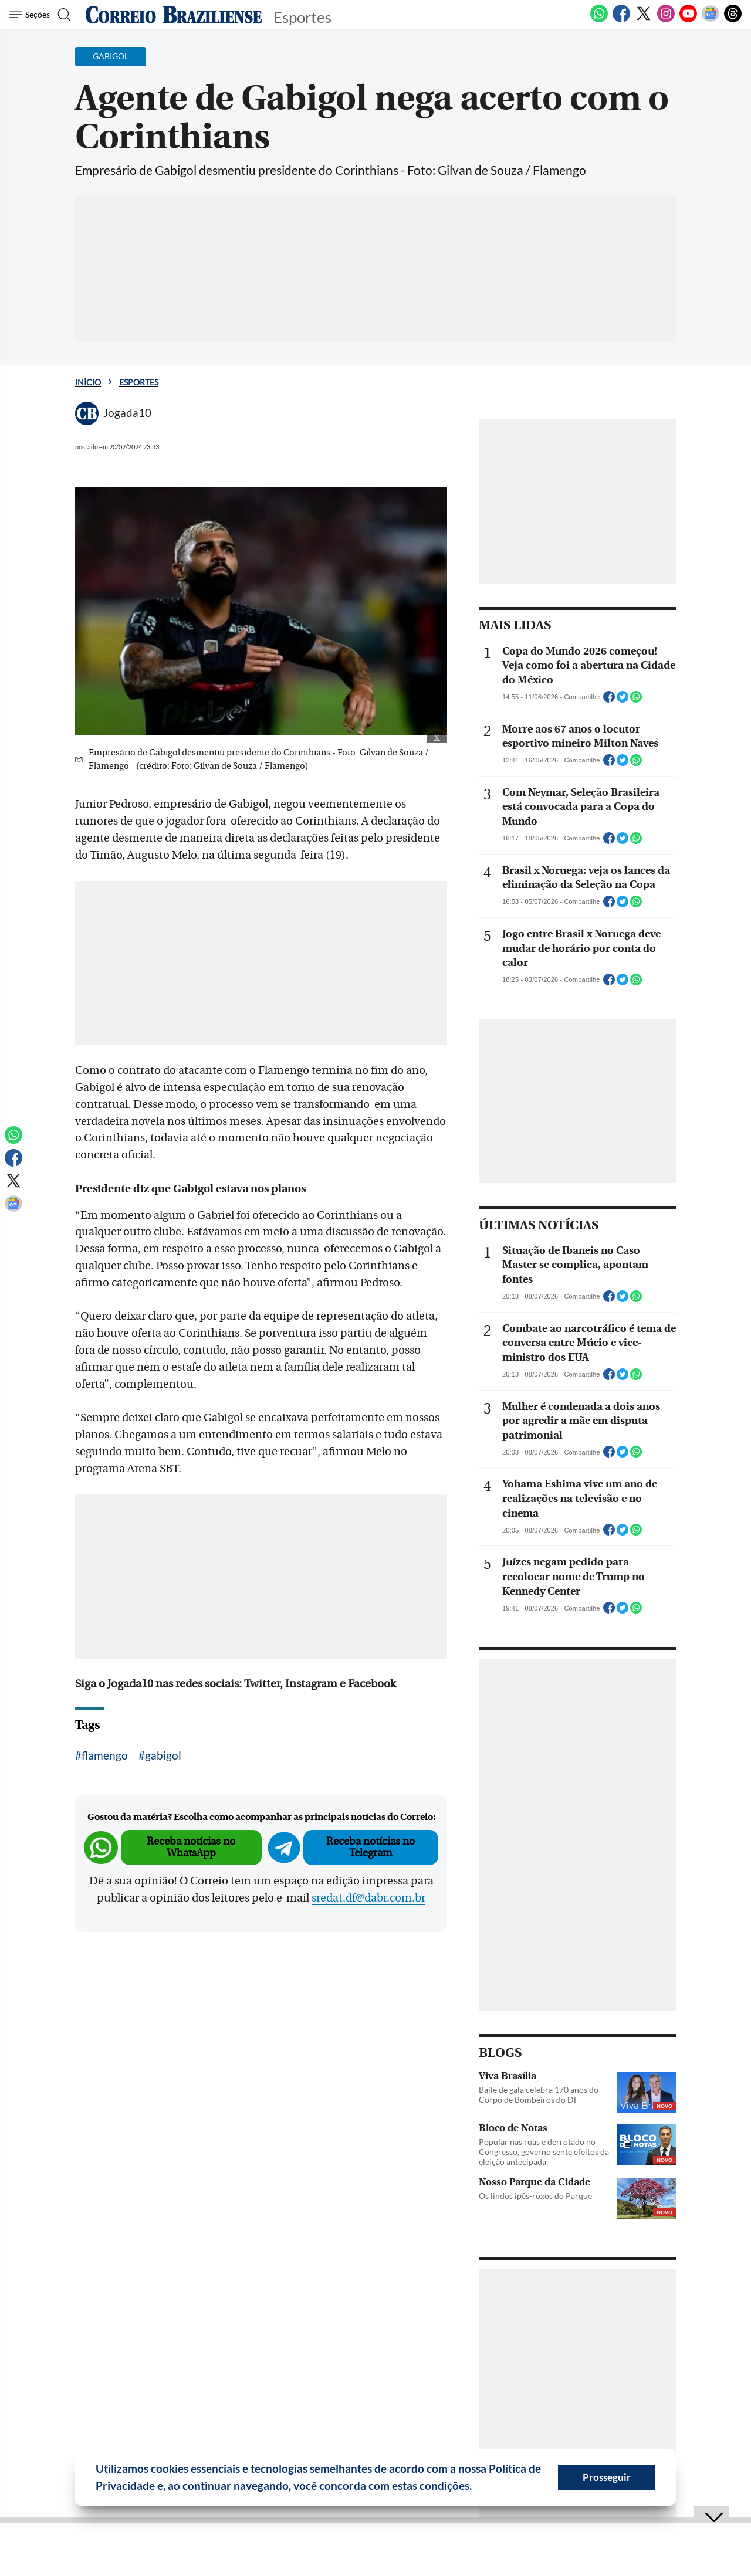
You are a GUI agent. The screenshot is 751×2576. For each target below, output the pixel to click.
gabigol (163, 1755)
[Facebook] (621, 20)
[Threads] (733, 20)
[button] (476, 2487)
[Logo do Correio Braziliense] (174, 14)
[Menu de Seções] (31, 14)
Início (88, 382)
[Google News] (710, 20)
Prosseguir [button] (607, 2477)
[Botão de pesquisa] (66, 14)
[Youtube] (688, 20)
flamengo (105, 1755)
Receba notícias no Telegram (370, 1847)
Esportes (138, 382)
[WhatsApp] (599, 20)
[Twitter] (643, 20)
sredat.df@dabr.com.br (368, 1898)
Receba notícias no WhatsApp (191, 1847)
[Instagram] (666, 20)
